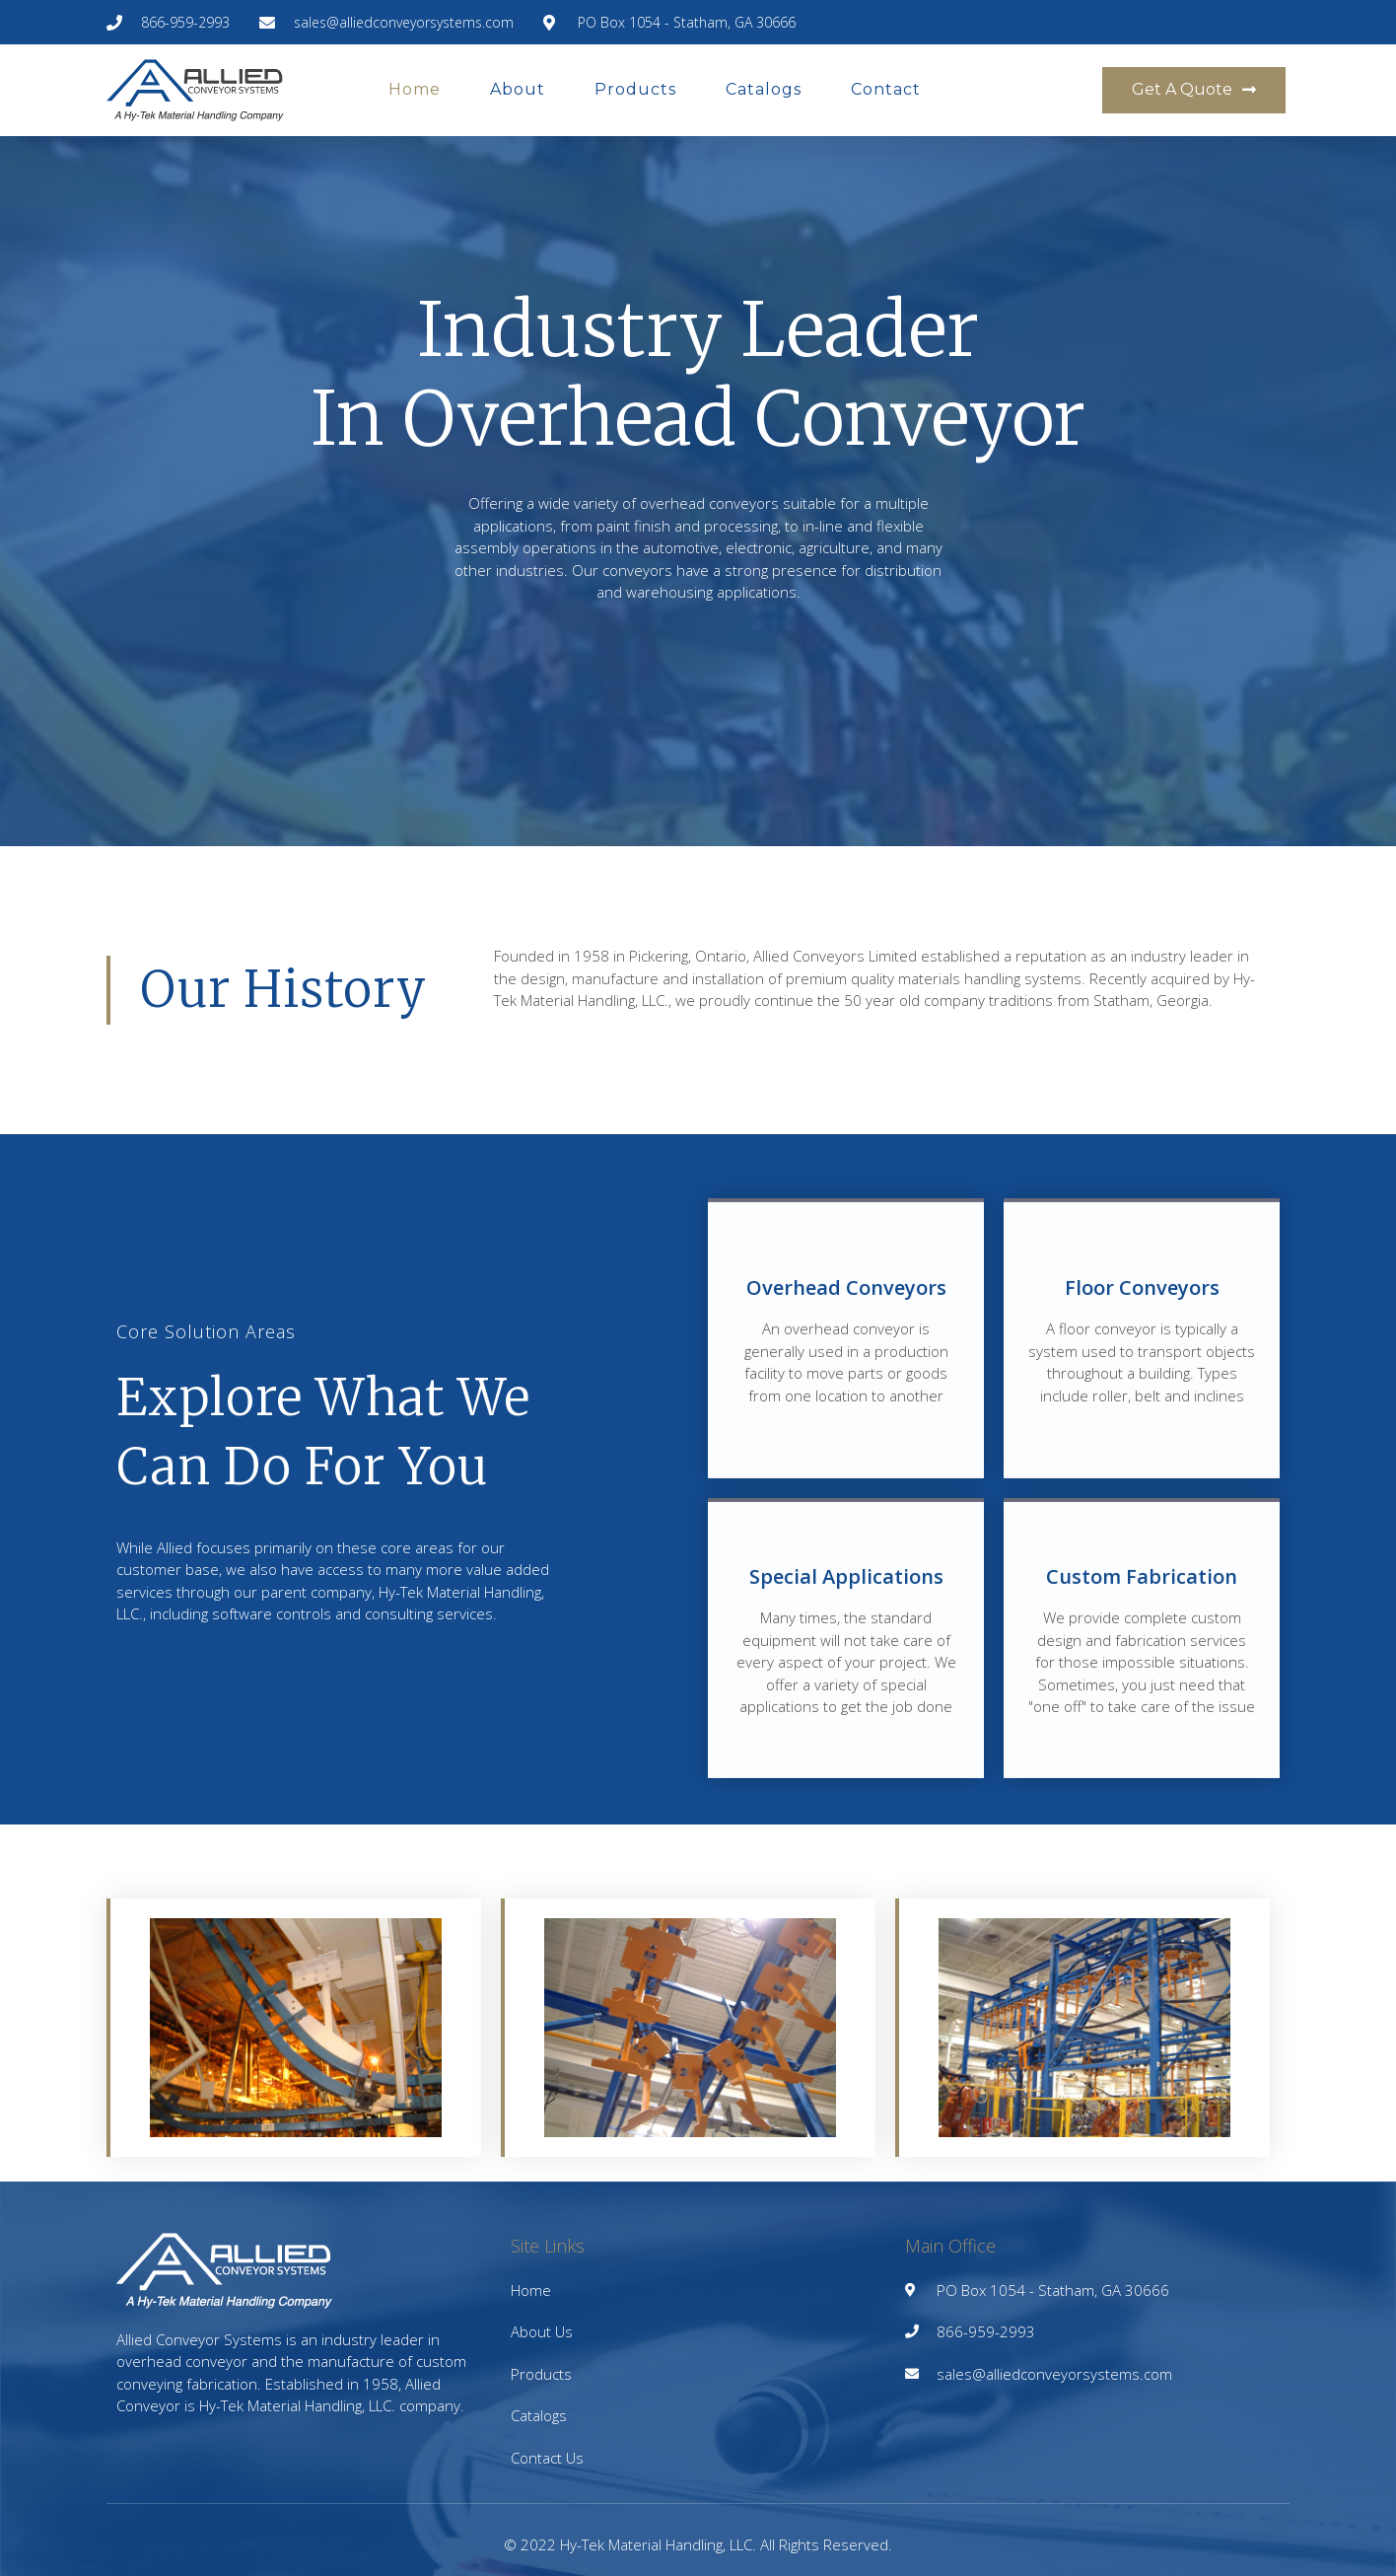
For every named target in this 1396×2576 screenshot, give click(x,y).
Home (414, 89)
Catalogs (764, 89)
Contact (886, 89)
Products (635, 89)
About (517, 89)
